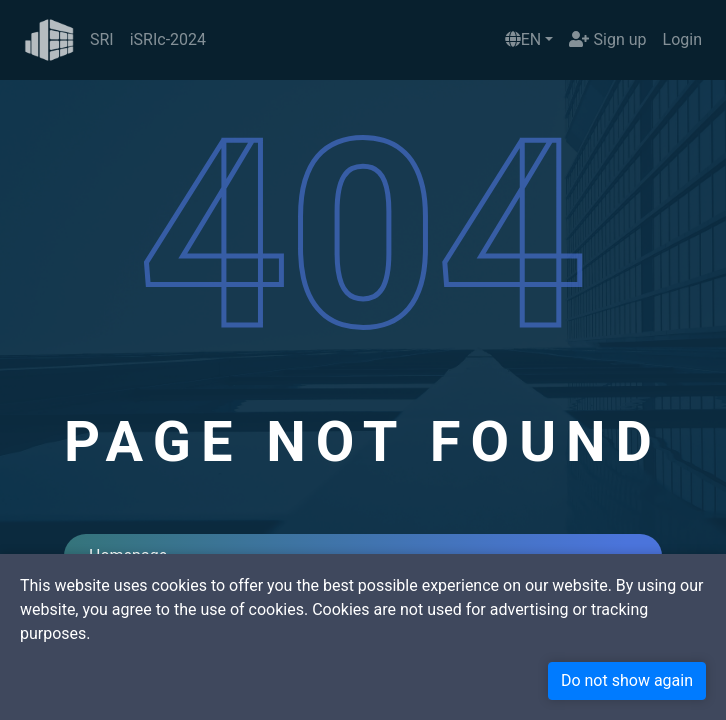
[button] (529, 40)
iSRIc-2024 (168, 39)
